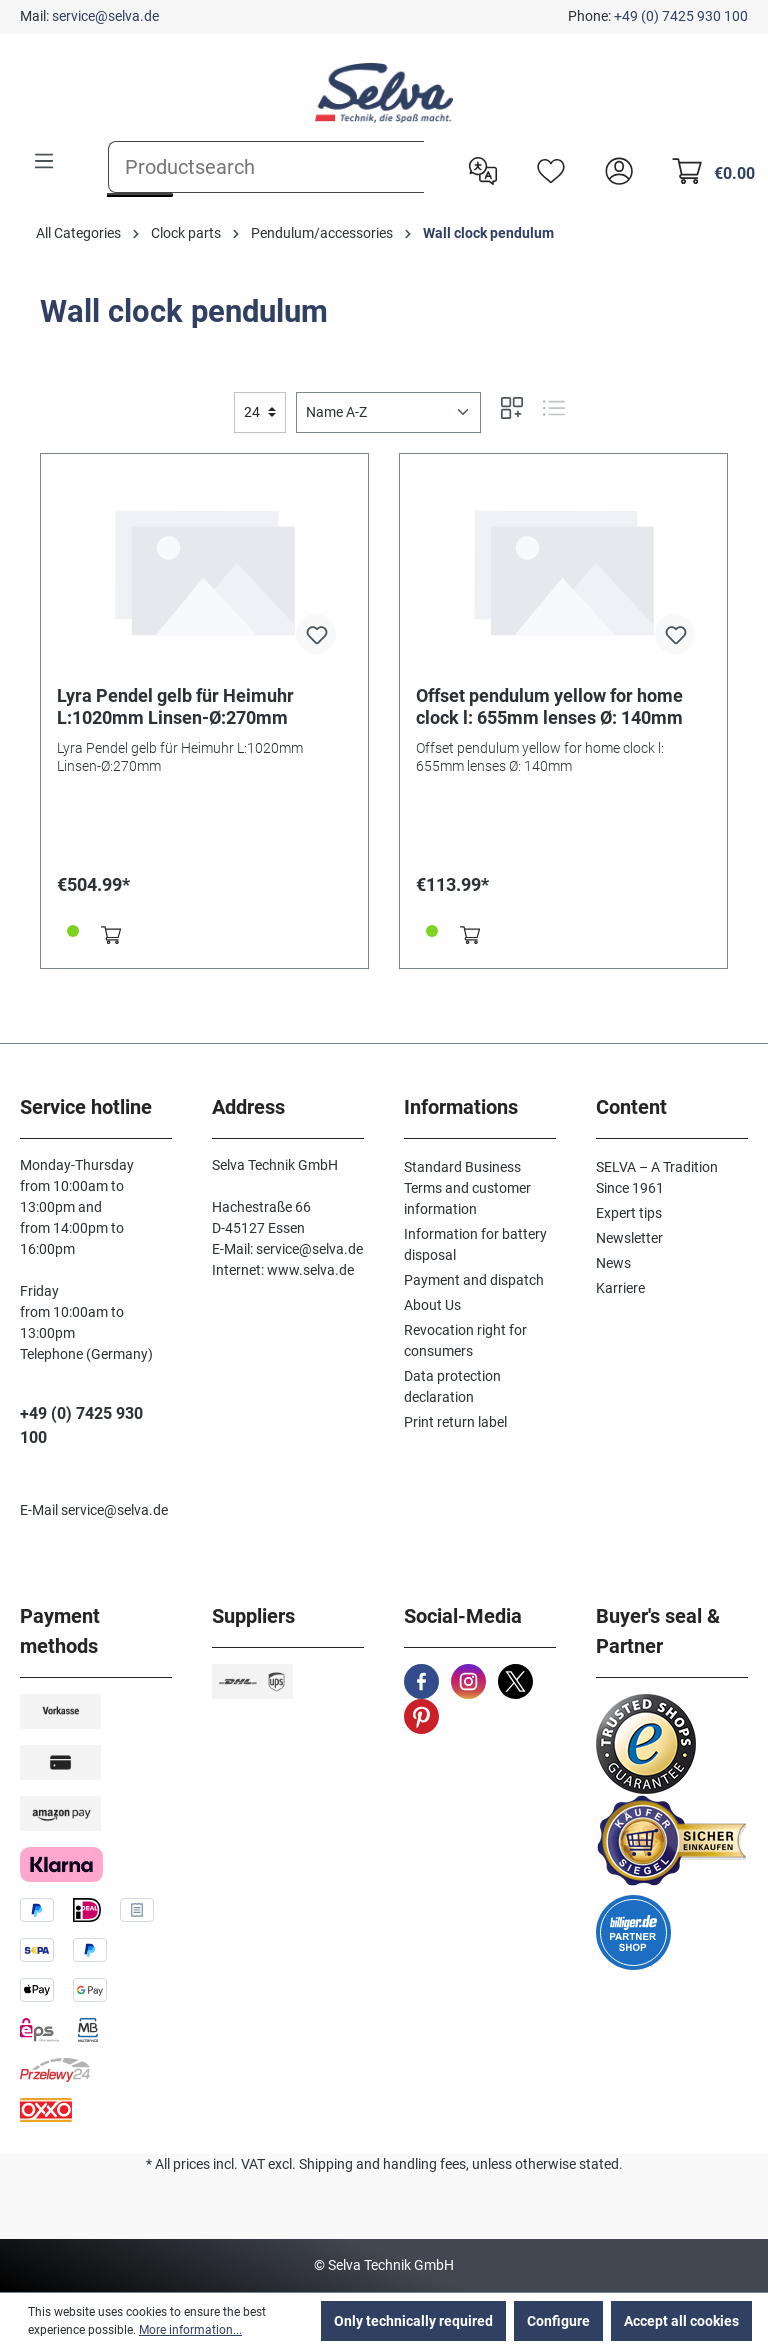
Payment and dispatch (474, 1280)
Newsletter (629, 1238)
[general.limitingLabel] (260, 412)
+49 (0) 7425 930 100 (681, 16)
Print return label (455, 1422)
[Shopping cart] (708, 169)
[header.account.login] (614, 169)
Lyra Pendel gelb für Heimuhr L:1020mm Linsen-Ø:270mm (175, 706)
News (613, 1263)
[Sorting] (388, 412)
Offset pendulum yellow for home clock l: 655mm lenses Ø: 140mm (549, 706)
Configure (558, 2321)
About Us (432, 1305)
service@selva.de (105, 16)
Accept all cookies (681, 2321)
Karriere (620, 1288)
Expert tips (629, 1213)
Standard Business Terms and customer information (467, 1188)
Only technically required (413, 2321)
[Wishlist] (546, 169)
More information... (190, 2330)
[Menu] (44, 161)
